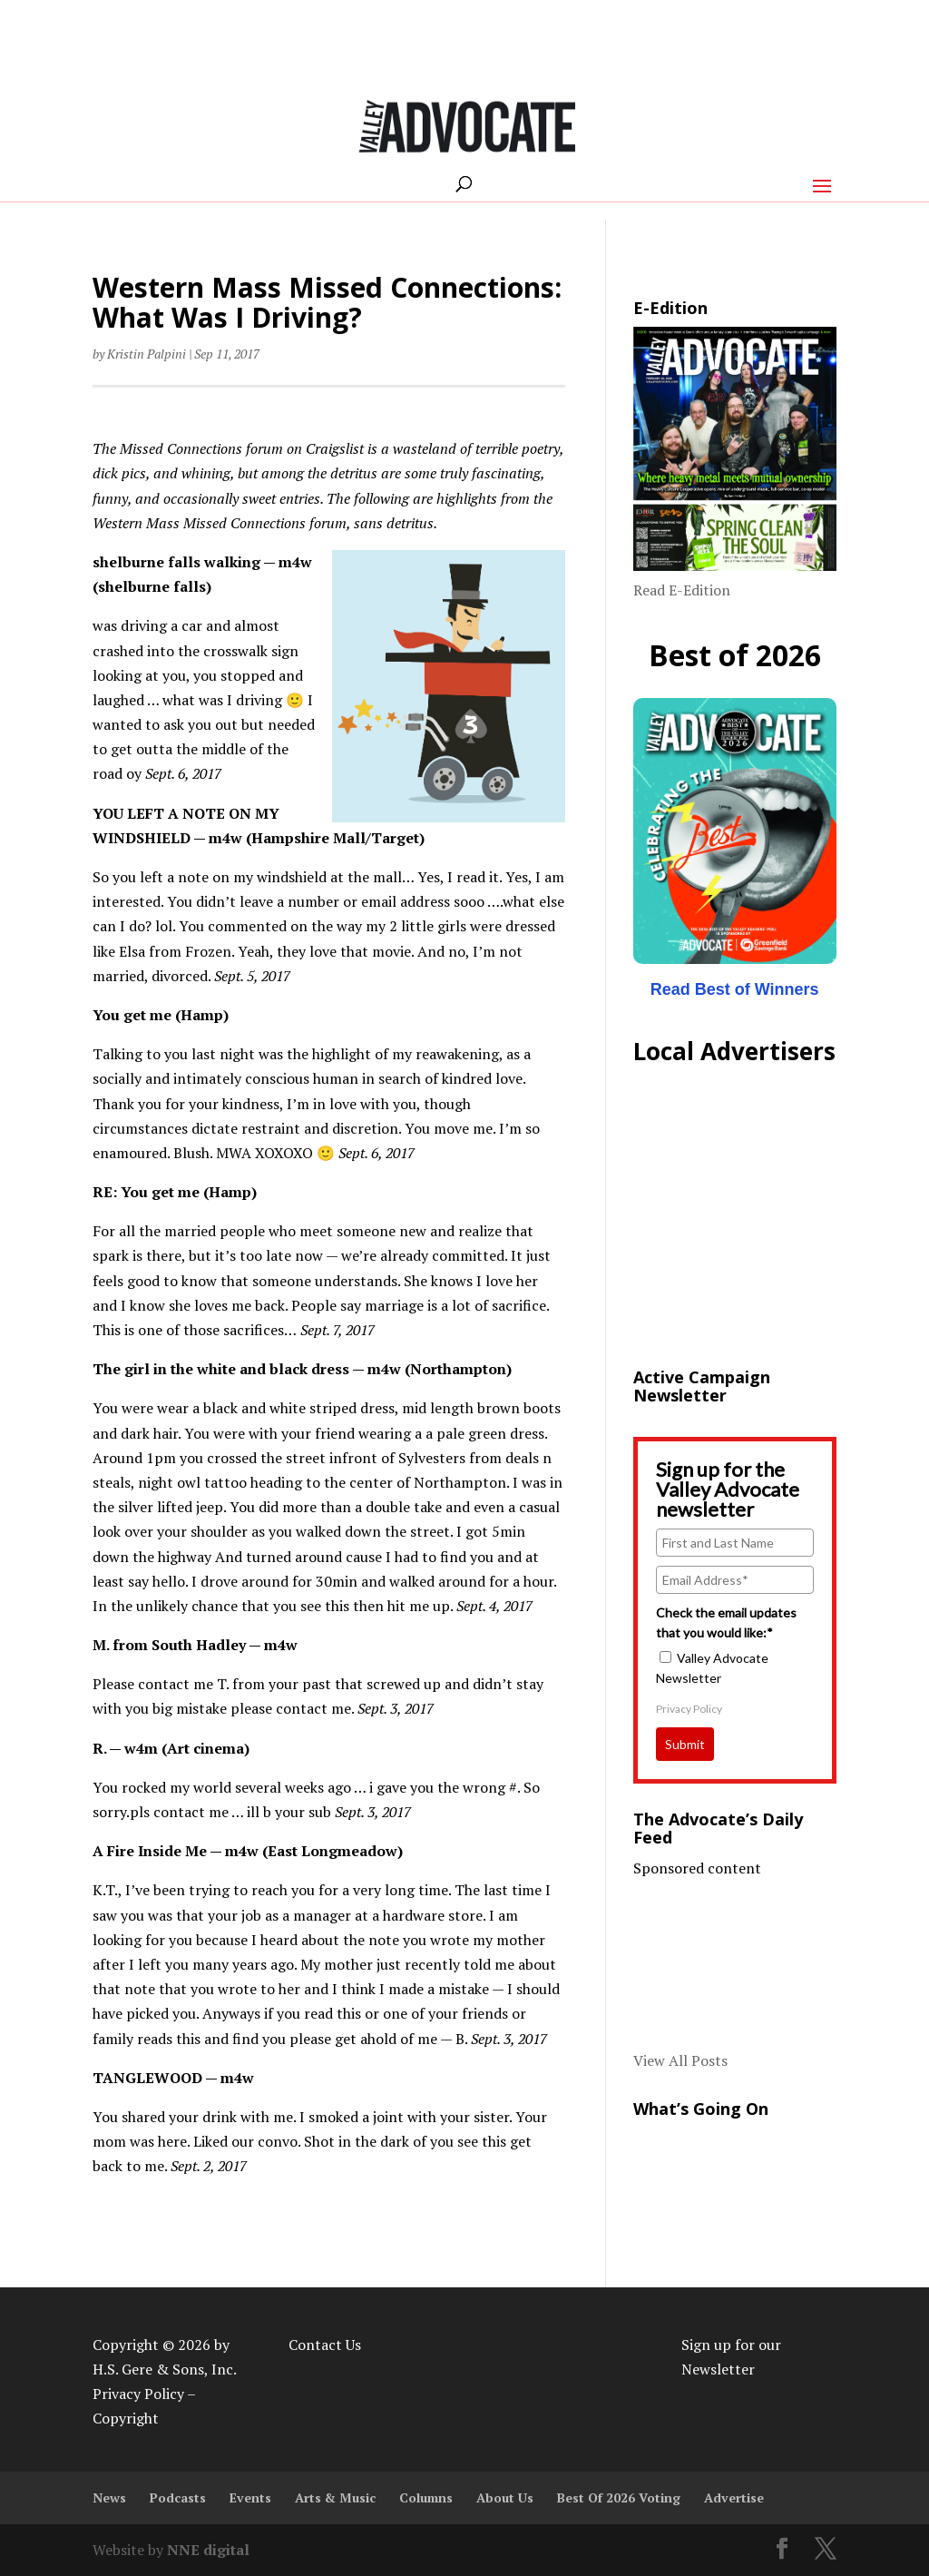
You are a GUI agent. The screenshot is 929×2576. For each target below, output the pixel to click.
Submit (685, 1744)
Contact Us (324, 2345)
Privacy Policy (689, 1709)
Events (250, 2497)
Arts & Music (335, 2497)
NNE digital (208, 2550)
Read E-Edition (681, 590)
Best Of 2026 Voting (618, 2497)
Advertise (734, 2497)
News (109, 2497)
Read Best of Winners (734, 989)
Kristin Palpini (146, 353)
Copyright (126, 2418)
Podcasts (178, 2497)
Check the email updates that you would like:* (726, 1622)
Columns (426, 2497)
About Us (504, 2497)
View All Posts (680, 2060)
